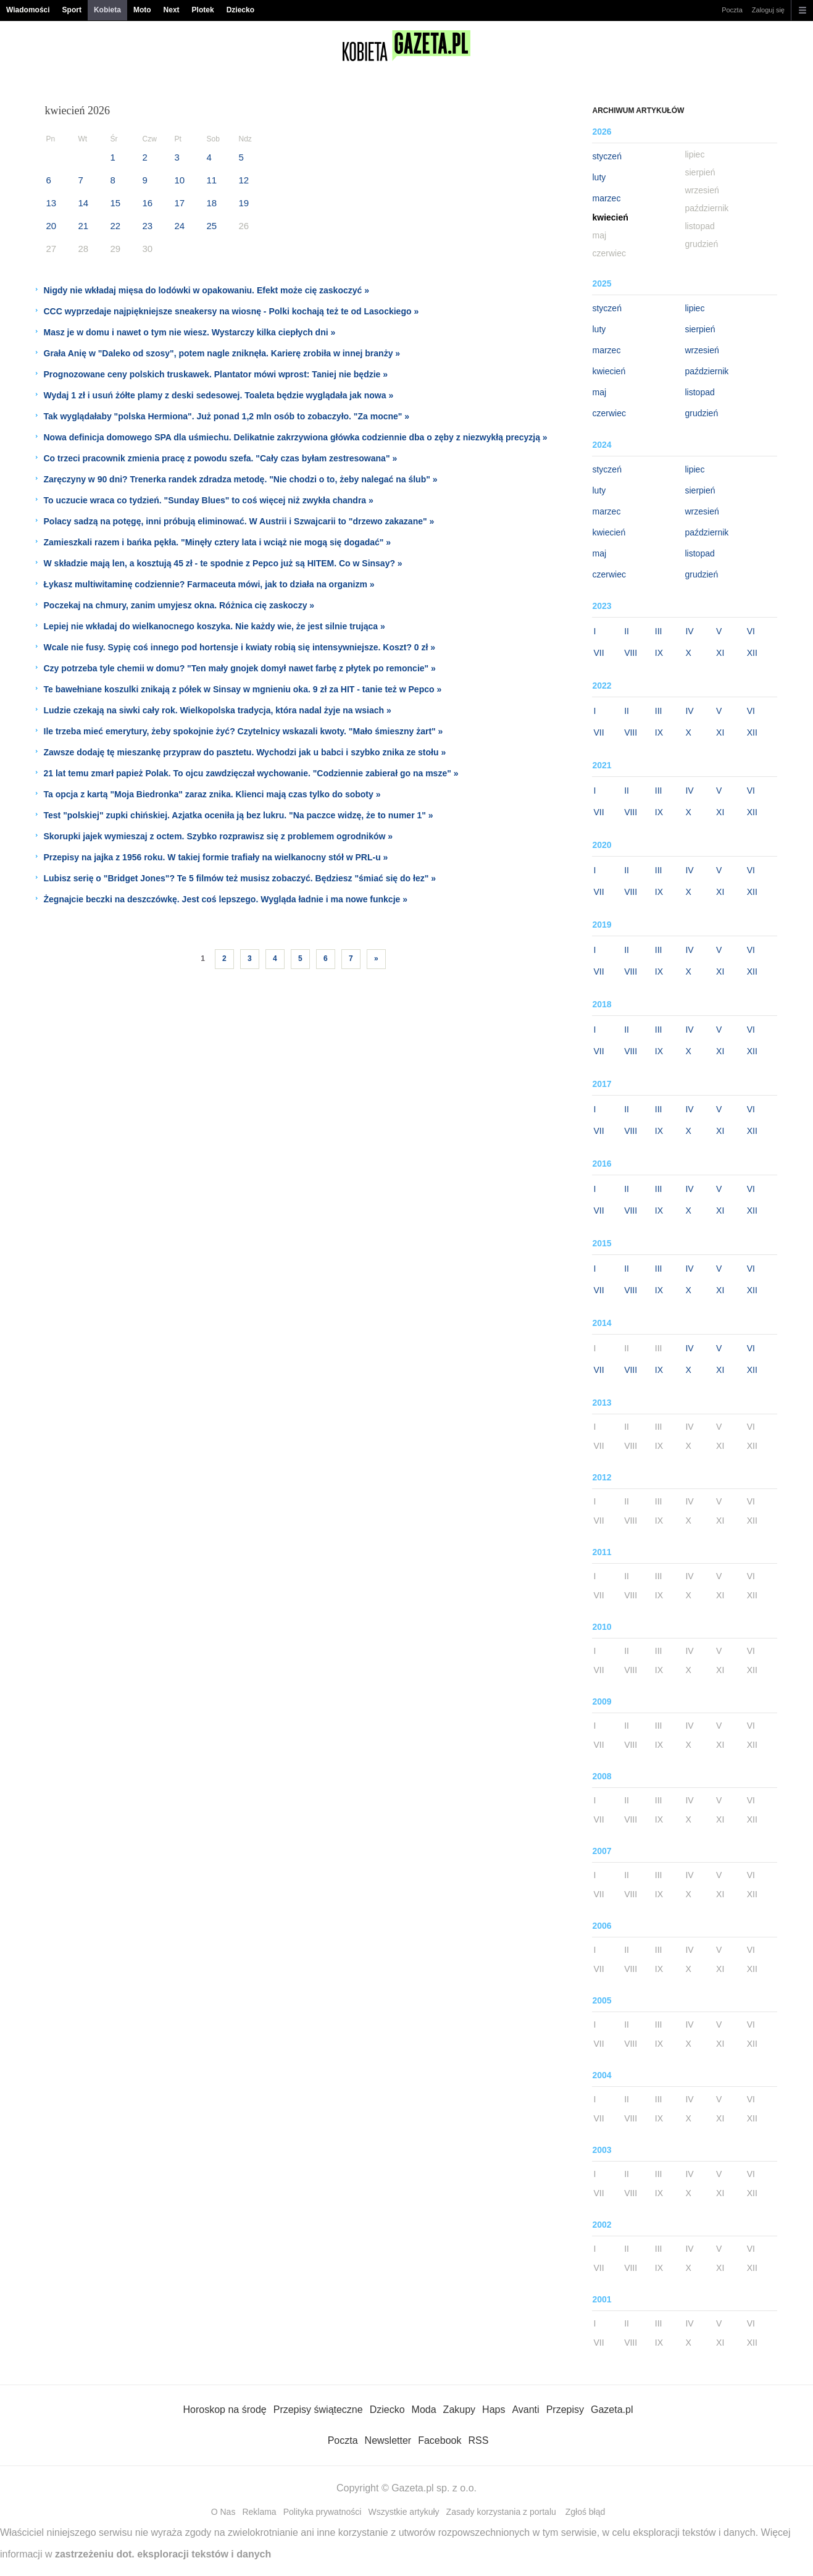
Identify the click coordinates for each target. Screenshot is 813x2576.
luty (599, 177)
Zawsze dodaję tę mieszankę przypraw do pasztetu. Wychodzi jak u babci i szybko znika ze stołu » (245, 752)
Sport (71, 10)
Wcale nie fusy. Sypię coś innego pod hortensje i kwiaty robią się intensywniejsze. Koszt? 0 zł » (240, 647)
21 (83, 225)
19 (244, 203)
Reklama (259, 2512)
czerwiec (608, 413)
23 (148, 225)
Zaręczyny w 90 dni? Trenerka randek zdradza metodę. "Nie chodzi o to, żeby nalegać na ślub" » (241, 479)
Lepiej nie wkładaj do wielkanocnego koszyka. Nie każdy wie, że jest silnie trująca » (214, 626)
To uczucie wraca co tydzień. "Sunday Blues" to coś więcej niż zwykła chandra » (208, 500)
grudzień (701, 413)
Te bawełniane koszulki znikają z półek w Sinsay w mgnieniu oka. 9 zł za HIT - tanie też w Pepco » (243, 689)
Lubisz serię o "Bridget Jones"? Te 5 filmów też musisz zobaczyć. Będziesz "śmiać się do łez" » (240, 878)
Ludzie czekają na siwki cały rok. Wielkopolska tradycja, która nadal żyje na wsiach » (217, 710)
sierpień (700, 329)
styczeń (606, 156)
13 (51, 203)
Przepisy (565, 2409)
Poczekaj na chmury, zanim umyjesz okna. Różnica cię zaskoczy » (179, 605)
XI (720, 653)
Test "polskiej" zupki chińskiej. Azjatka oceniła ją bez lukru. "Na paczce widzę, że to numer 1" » (238, 815)
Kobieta (107, 10)
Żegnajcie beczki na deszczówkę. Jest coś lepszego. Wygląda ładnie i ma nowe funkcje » (226, 899)
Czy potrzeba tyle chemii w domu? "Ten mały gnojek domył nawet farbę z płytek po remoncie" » (240, 668)
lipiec (694, 308)
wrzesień (702, 350)
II (626, 631)
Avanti (525, 2409)
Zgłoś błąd (585, 2512)
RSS (478, 2440)
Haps (493, 2409)
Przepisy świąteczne (318, 2409)
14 (83, 203)
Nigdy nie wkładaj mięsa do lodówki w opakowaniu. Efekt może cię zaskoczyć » (207, 290)
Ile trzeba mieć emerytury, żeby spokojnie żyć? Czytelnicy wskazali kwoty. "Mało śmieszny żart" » (243, 731)
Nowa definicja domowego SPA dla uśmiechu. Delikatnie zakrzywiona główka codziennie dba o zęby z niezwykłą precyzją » (296, 437)
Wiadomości (28, 10)
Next (172, 10)
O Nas (223, 2512)
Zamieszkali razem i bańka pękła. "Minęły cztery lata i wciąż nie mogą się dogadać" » (217, 542)
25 (212, 225)
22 (115, 225)
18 (212, 203)
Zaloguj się (768, 10)
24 (180, 225)
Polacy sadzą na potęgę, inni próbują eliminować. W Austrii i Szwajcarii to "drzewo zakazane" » (239, 521)
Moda (424, 2409)
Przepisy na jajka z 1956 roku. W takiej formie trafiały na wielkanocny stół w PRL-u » (216, 857)
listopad (699, 392)
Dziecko (240, 10)
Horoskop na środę (225, 2409)
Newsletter (388, 2440)
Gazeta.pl (612, 2409)
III (658, 631)
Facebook (439, 2440)
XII (752, 653)
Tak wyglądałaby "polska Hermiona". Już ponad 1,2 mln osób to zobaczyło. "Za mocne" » (227, 416)
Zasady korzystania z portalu (501, 2512)
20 (51, 225)
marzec (606, 198)
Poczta (732, 10)
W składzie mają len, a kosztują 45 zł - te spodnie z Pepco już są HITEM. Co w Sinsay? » (223, 563)
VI (751, 631)
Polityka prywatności (322, 2512)
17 (180, 203)
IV (689, 631)
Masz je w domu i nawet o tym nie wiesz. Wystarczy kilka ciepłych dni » (190, 332)
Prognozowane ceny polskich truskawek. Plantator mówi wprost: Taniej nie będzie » (216, 374)
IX (659, 653)
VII (598, 653)
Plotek (203, 10)
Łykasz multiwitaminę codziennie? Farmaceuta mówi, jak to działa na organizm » (209, 584)
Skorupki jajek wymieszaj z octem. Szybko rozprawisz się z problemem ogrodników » (218, 836)
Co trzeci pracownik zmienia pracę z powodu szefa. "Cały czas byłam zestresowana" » (221, 458)
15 (115, 203)
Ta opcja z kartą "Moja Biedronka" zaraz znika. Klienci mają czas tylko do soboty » (212, 794)
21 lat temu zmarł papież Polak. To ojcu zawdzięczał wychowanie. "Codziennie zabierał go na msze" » (251, 773)
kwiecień (608, 371)
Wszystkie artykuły (403, 2512)
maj (599, 392)
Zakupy (459, 2409)
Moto (142, 10)
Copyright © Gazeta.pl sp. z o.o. (406, 2488)
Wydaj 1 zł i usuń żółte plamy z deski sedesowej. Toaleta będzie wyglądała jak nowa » (219, 395)
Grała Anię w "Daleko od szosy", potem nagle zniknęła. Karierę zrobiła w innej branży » (222, 353)
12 (244, 180)
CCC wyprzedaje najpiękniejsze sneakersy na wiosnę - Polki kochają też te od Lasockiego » (231, 311)
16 (148, 203)
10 (180, 180)
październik (706, 371)
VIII (630, 653)
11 (212, 180)
